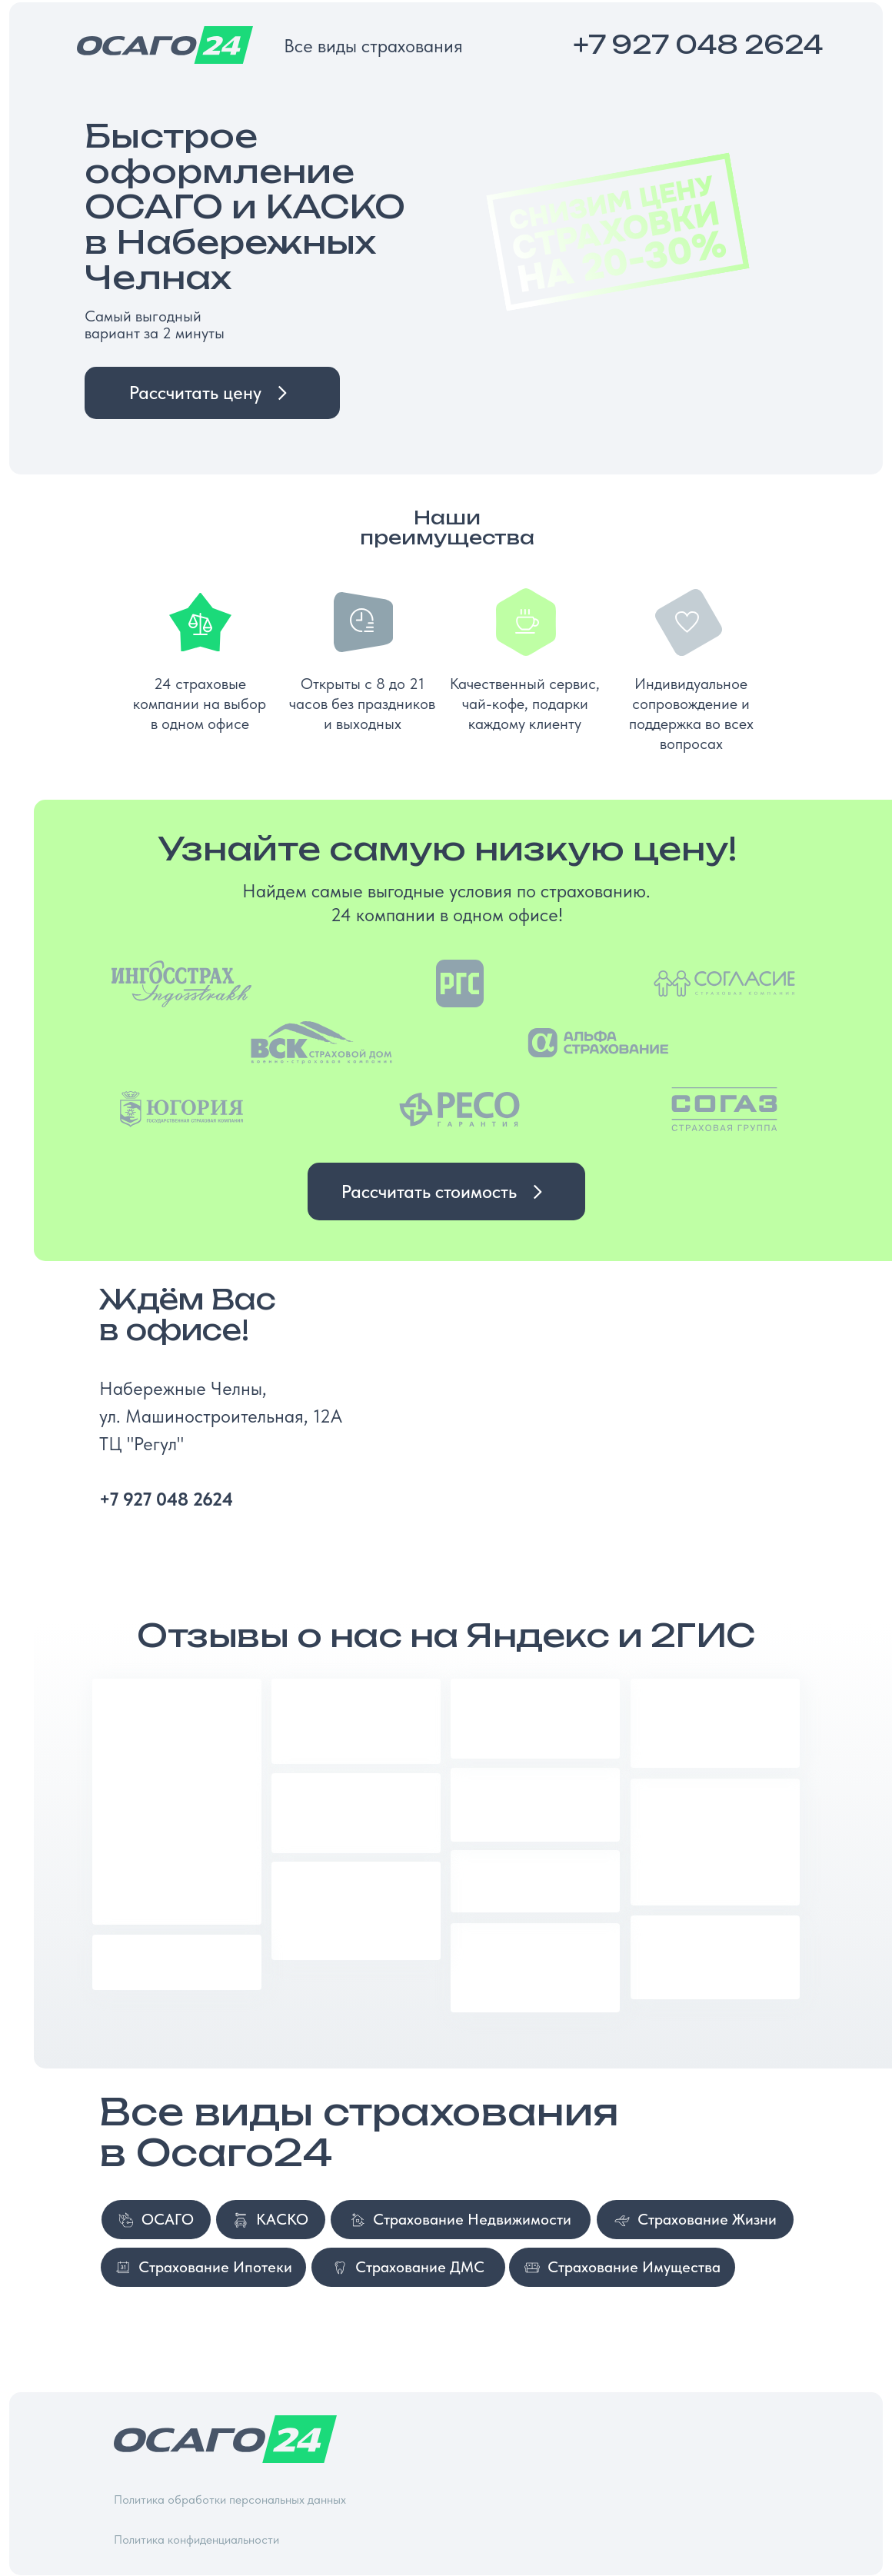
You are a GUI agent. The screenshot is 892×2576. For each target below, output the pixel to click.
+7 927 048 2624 (698, 44)
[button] (212, 393)
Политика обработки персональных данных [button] (230, 2499)
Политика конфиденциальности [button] (196, 2539)
